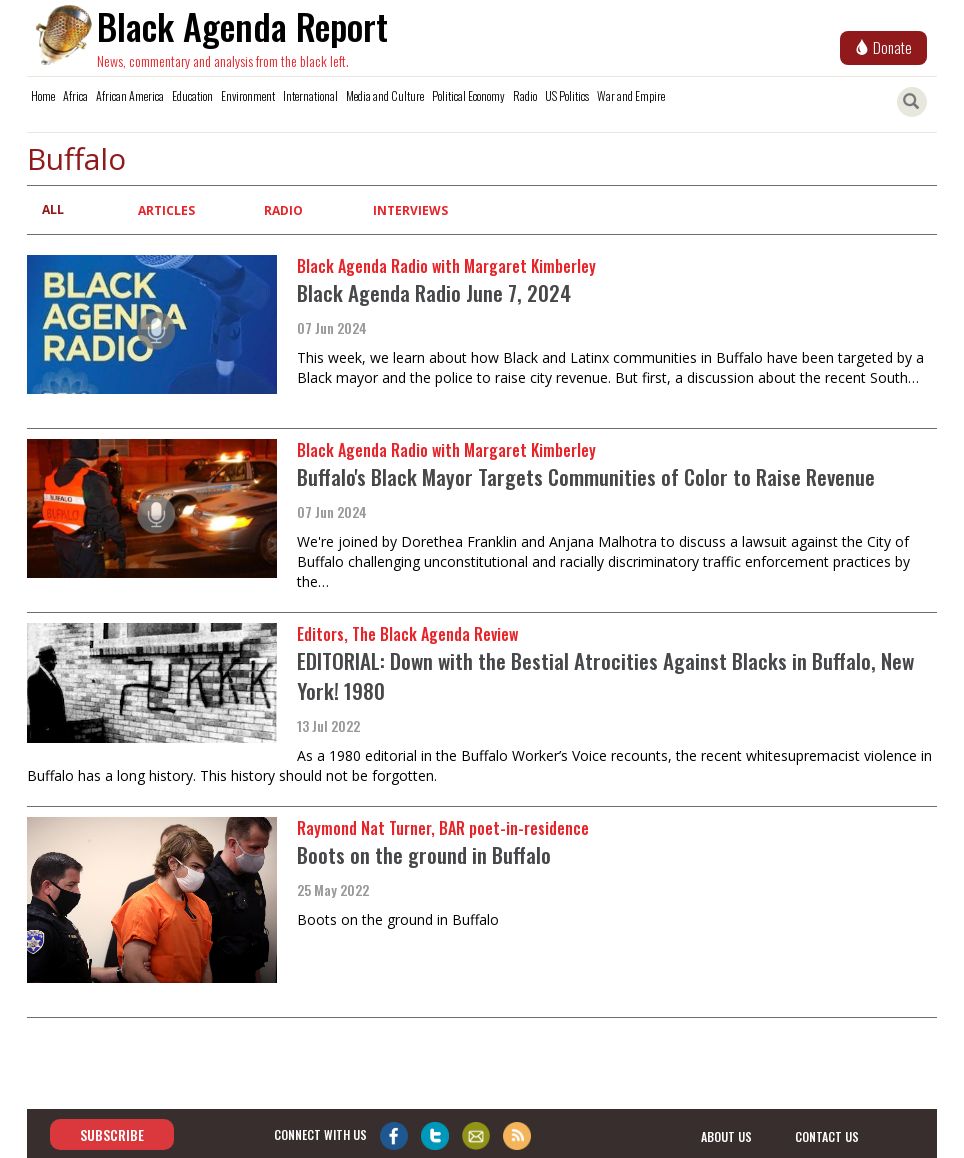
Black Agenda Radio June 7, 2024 (434, 292)
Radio (525, 95)
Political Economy (468, 95)
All (53, 209)
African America (130, 95)
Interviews (410, 210)
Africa (75, 95)
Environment (248, 95)
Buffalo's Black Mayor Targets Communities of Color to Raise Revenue (586, 476)
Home (43, 95)
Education (192, 95)
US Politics (567, 95)
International (310, 95)
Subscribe (112, 1134)
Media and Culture (385, 95)
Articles (166, 210)
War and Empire (631, 95)
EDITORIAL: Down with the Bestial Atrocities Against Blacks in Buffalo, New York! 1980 (605, 675)
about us (726, 1135)
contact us (827, 1135)
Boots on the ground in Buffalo (424, 854)
